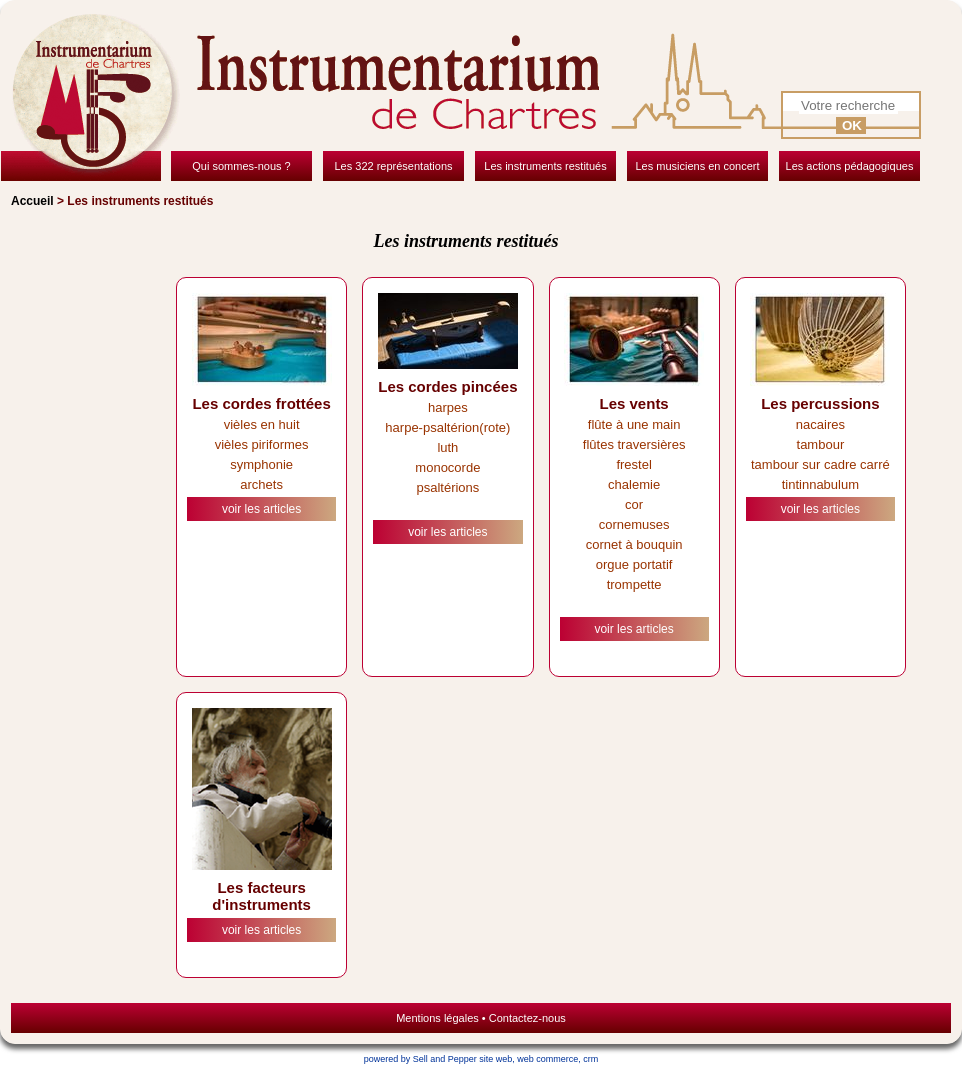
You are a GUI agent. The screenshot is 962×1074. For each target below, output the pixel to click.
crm (590, 1059)
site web (495, 1059)
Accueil (32, 201)
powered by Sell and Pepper (420, 1059)
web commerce (547, 1059)
